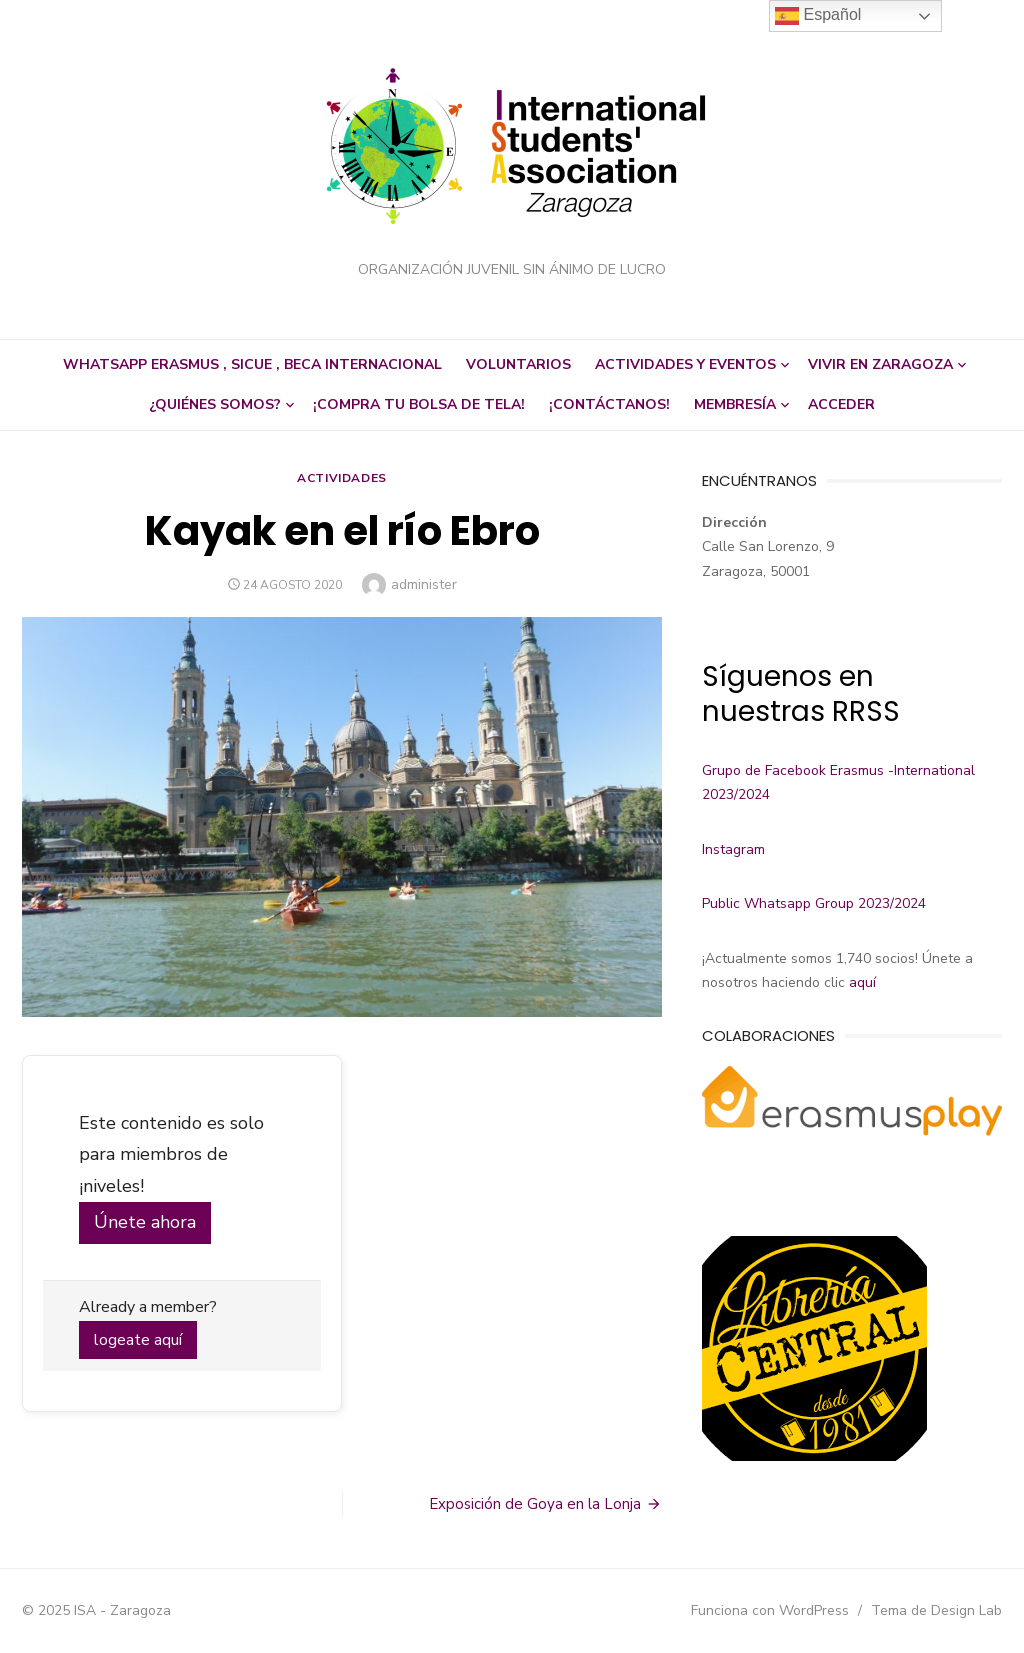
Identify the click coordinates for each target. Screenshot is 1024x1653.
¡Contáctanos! (609, 404)
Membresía (735, 404)
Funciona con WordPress (770, 1610)
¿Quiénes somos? (215, 404)
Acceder (841, 404)
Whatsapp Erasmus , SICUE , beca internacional (252, 364)
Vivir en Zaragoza (880, 364)
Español (818, 16)
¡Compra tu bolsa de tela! (419, 404)
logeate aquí (138, 1340)
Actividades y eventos (685, 364)
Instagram (733, 849)
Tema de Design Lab (936, 1610)
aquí (862, 982)
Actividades (342, 478)
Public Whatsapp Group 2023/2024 (814, 903)
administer (424, 584)
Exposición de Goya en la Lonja (535, 1504)
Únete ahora (145, 1222)
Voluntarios (518, 364)
